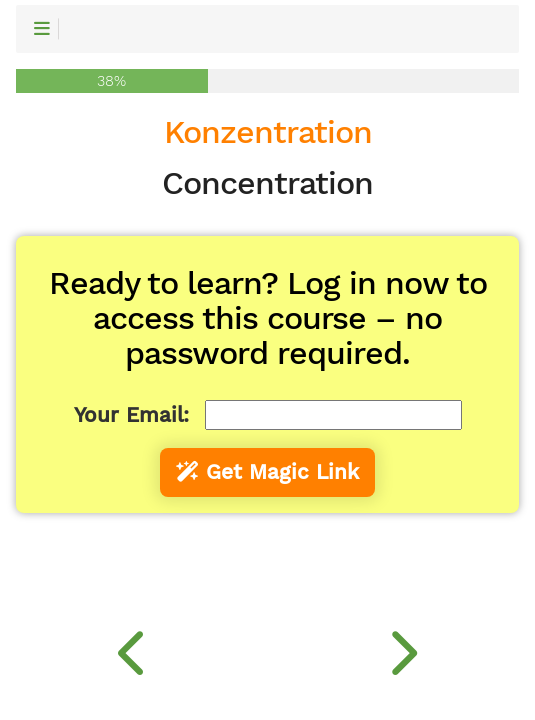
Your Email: (131, 415)
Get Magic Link (267, 472)
